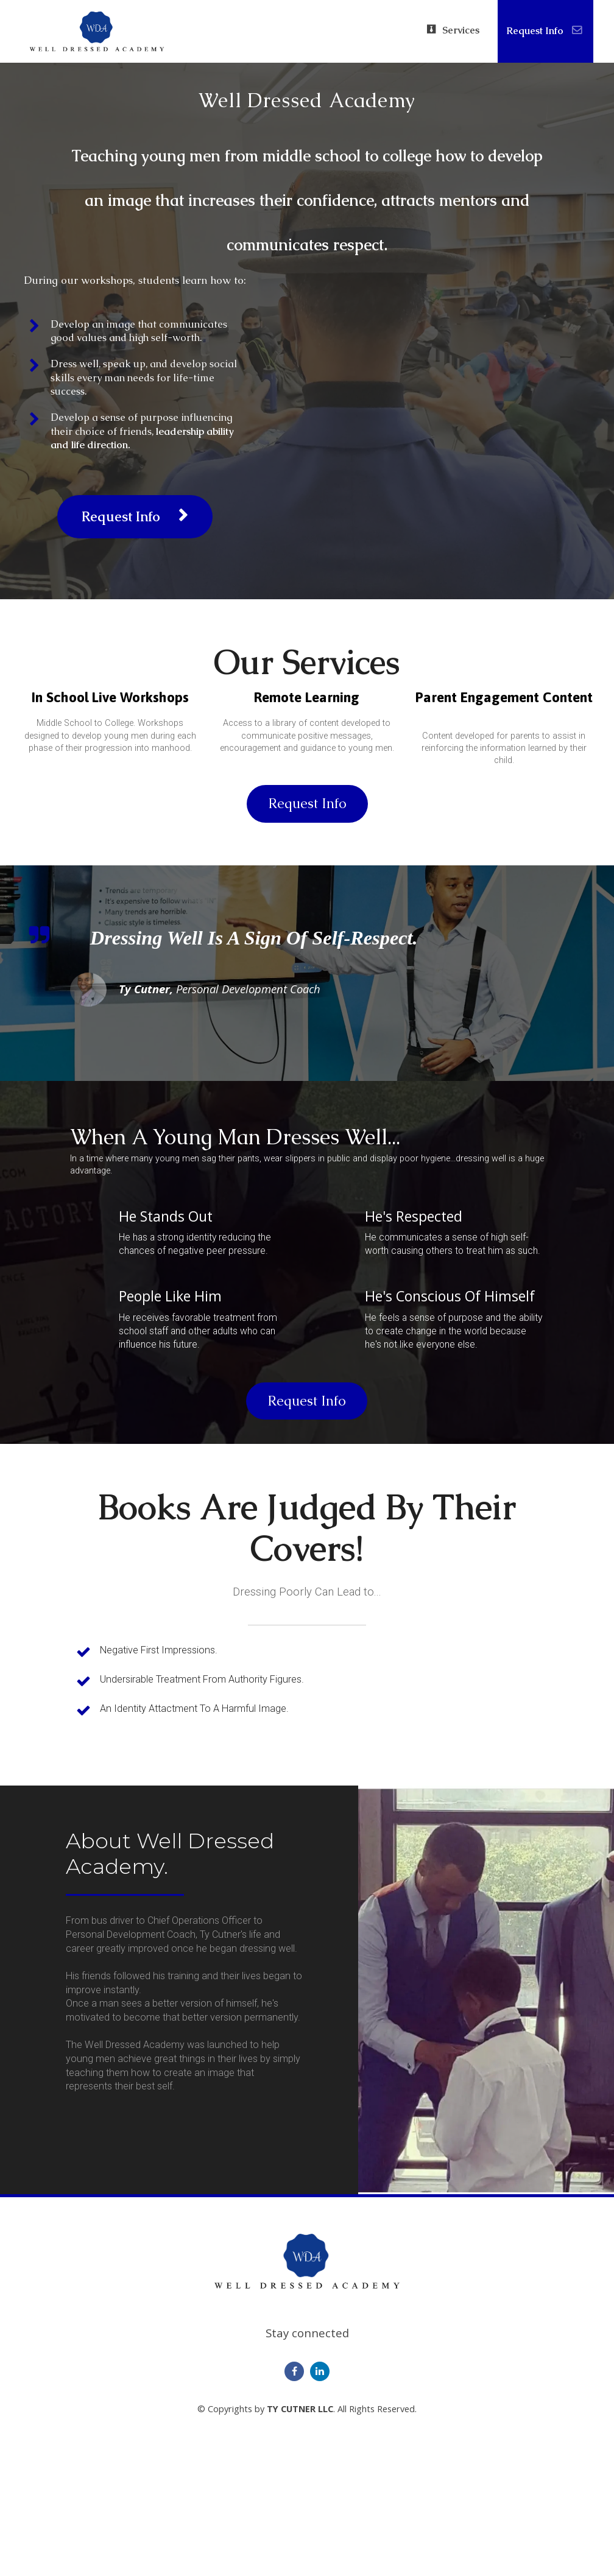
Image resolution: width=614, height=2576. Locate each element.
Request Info (544, 30)
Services (452, 30)
